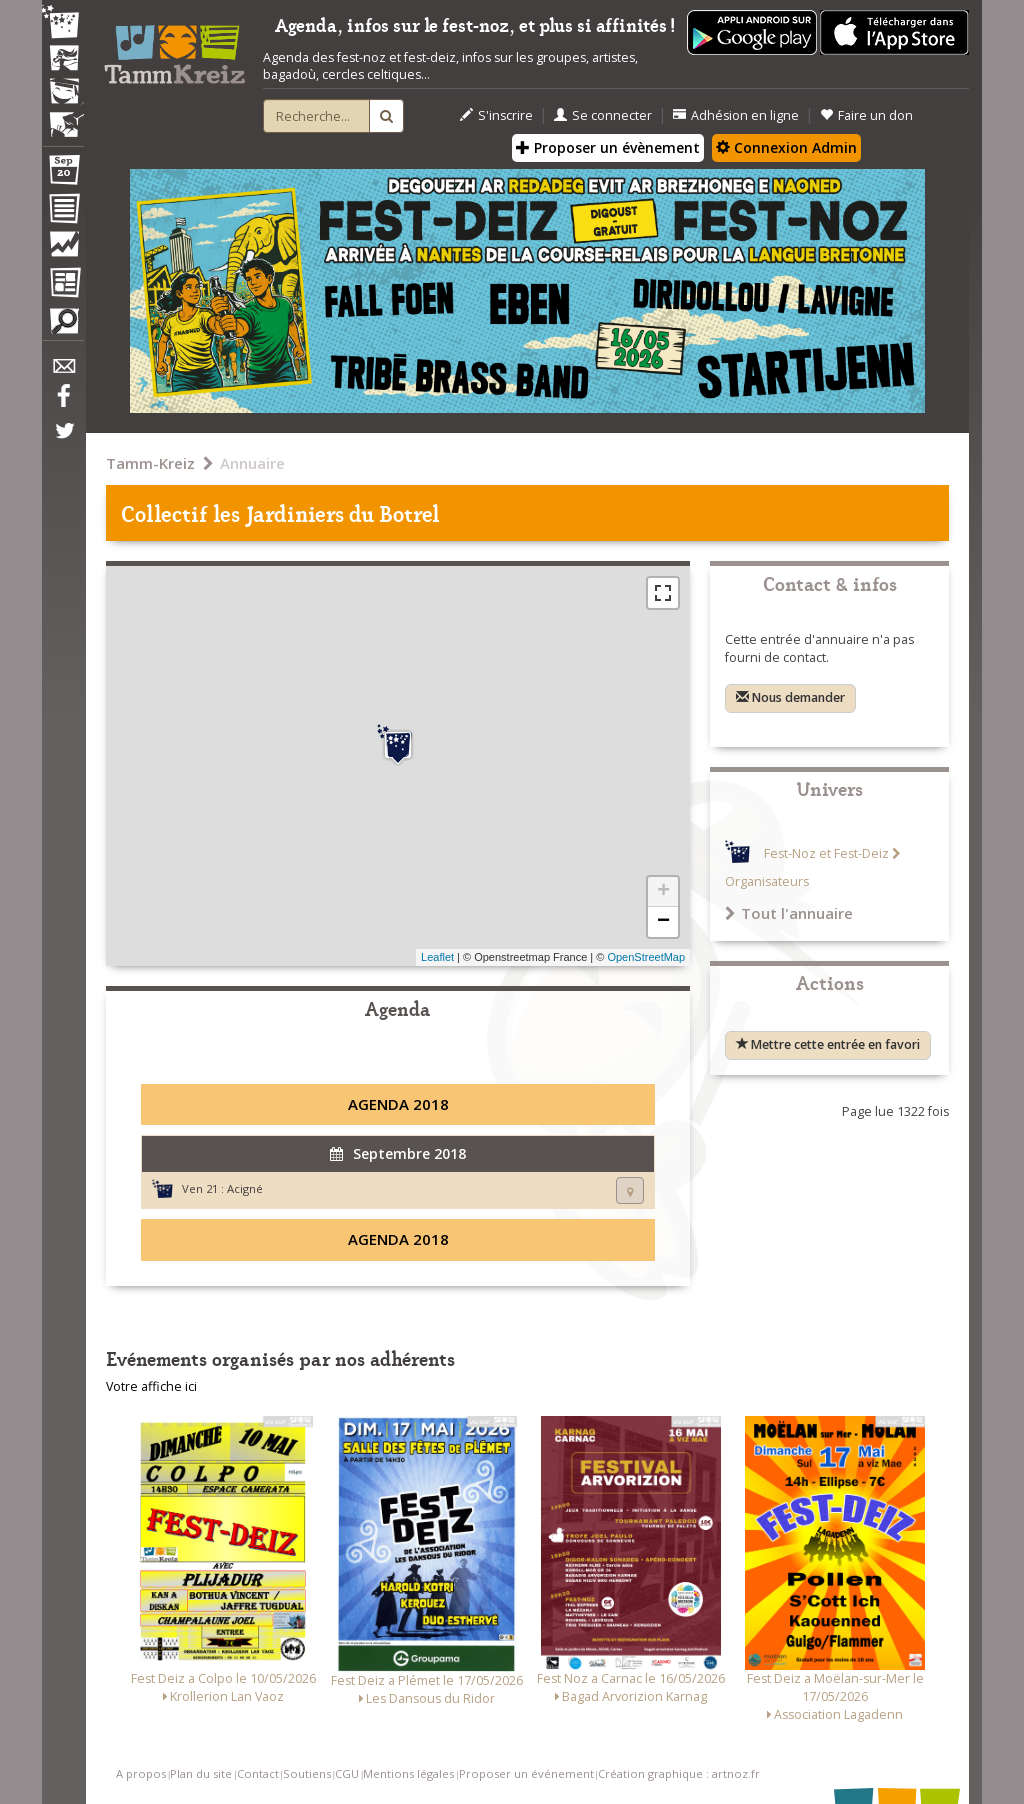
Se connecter (603, 115)
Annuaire (252, 463)
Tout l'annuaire (789, 913)
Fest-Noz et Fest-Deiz (826, 853)
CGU (347, 1773)
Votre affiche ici (151, 1386)
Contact (258, 1773)
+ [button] (663, 892)
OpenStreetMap (646, 957)
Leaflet (437, 957)
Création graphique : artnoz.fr (679, 1773)
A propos (141, 1773)
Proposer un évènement (608, 147)
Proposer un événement (526, 1773)
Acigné (245, 1188)
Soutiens (307, 1773)
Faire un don (866, 115)
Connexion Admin (786, 147)
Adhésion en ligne (736, 115)
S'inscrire (496, 115)
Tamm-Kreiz (150, 463)
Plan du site (201, 1773)
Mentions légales (408, 1773)
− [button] (663, 922)
